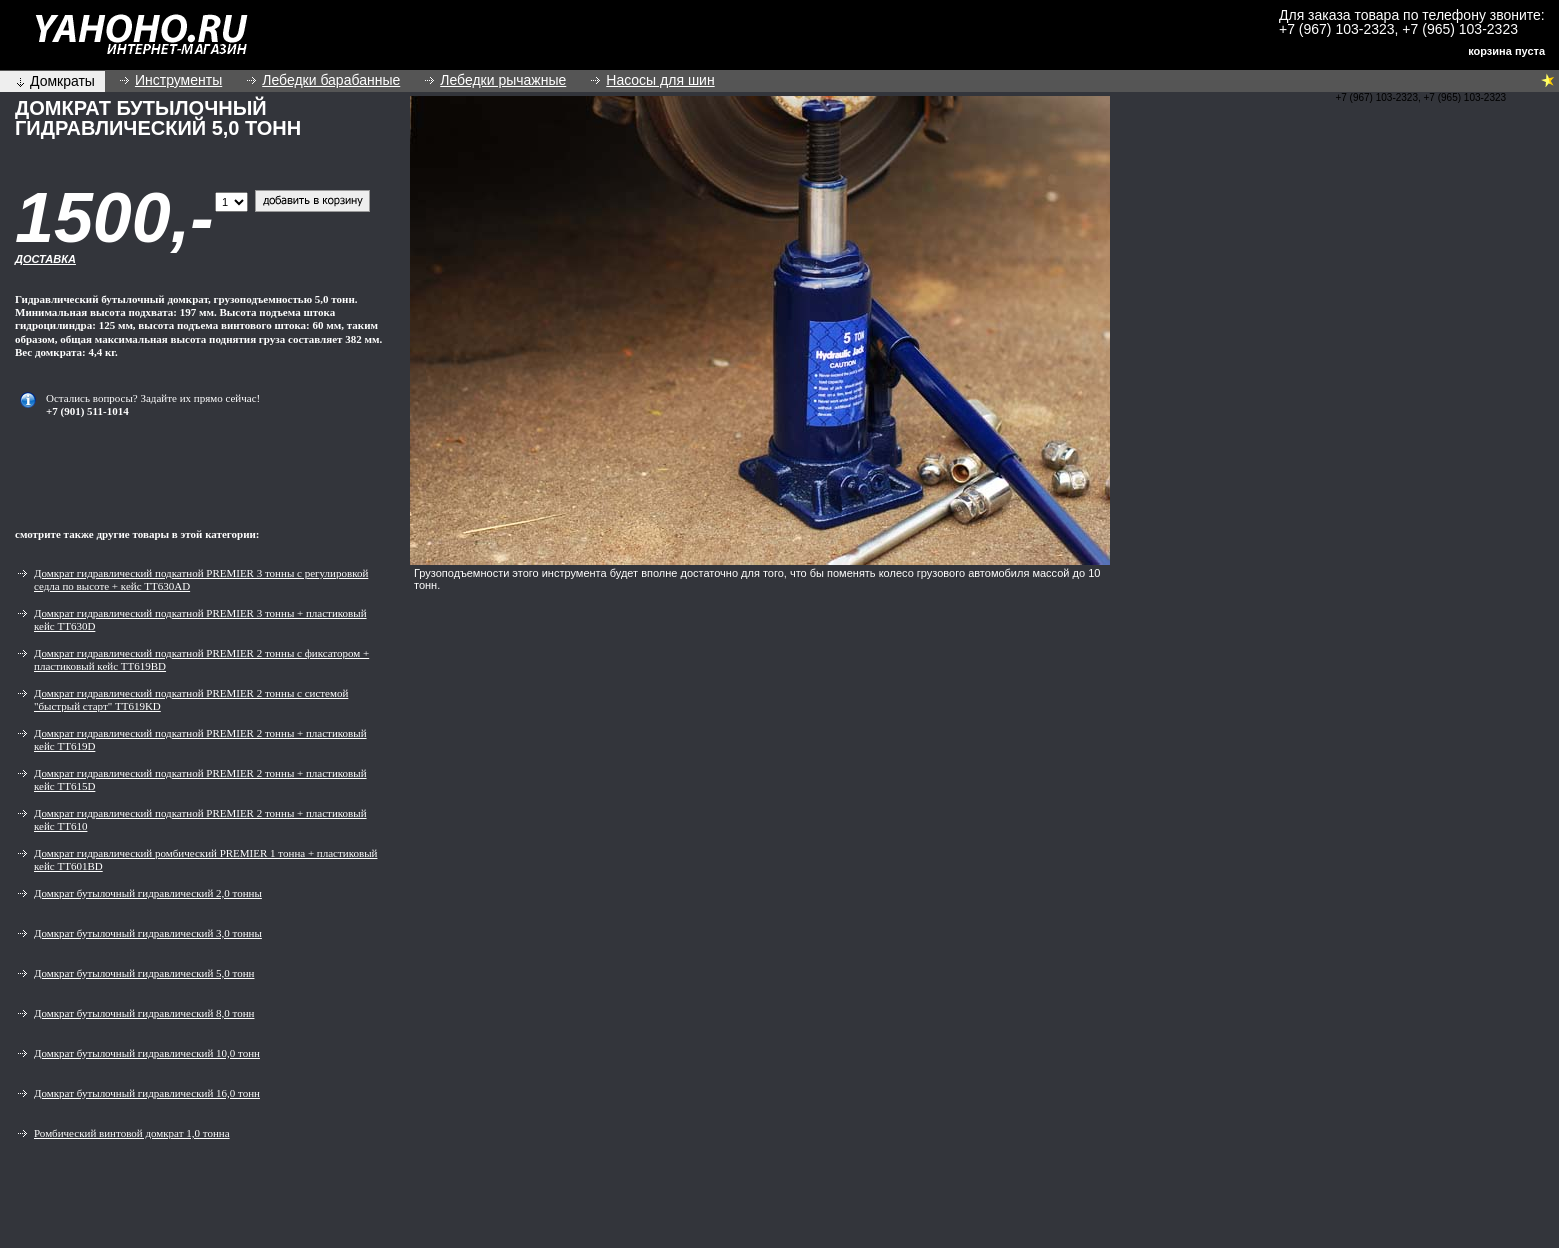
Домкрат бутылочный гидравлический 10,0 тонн (147, 1053)
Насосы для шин (660, 80)
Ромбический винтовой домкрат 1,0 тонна (132, 1133)
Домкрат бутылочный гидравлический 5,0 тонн (144, 973)
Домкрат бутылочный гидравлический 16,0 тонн (147, 1093)
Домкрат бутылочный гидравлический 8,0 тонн (144, 1013)
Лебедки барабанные (331, 80)
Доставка (45, 259)
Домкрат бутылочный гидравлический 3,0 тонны (148, 933)
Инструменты (178, 80)
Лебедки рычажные (503, 80)
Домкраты (62, 81)
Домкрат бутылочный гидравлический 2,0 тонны (148, 893)
